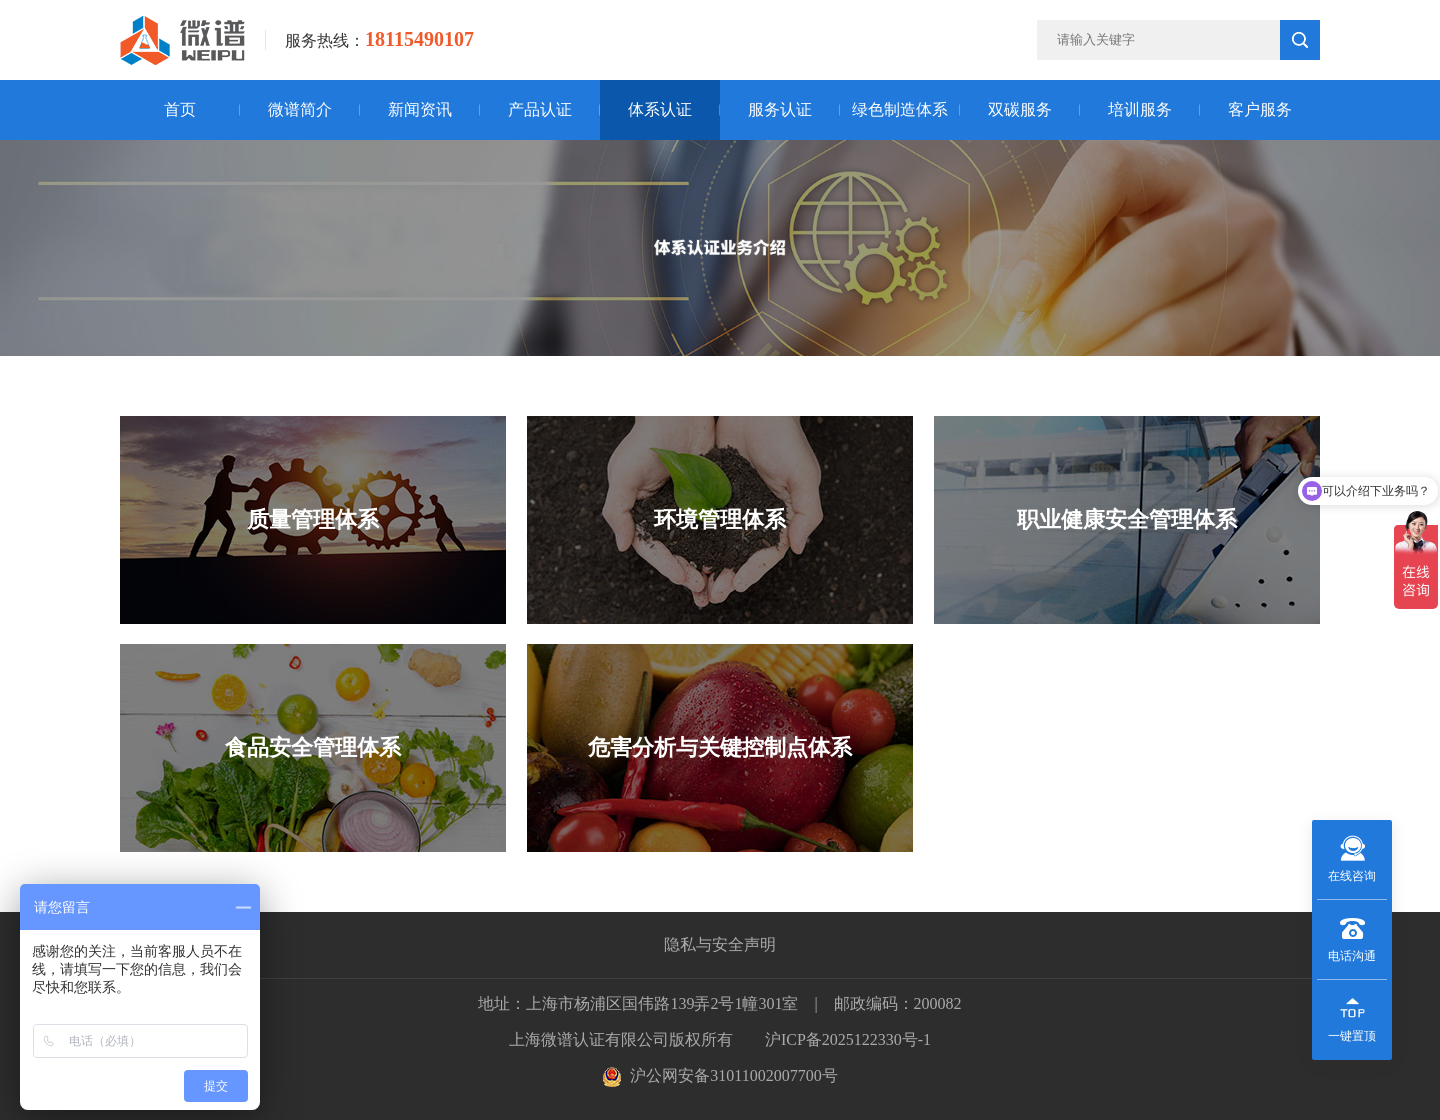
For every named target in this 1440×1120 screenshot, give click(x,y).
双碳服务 (1020, 109)
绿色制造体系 (900, 109)
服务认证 (780, 109)
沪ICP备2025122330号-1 (848, 1039)
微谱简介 (300, 109)
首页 (180, 109)
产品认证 (540, 109)
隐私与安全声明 (720, 944)
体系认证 (660, 109)
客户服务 (1260, 109)
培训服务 (1140, 109)
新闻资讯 (420, 109)
